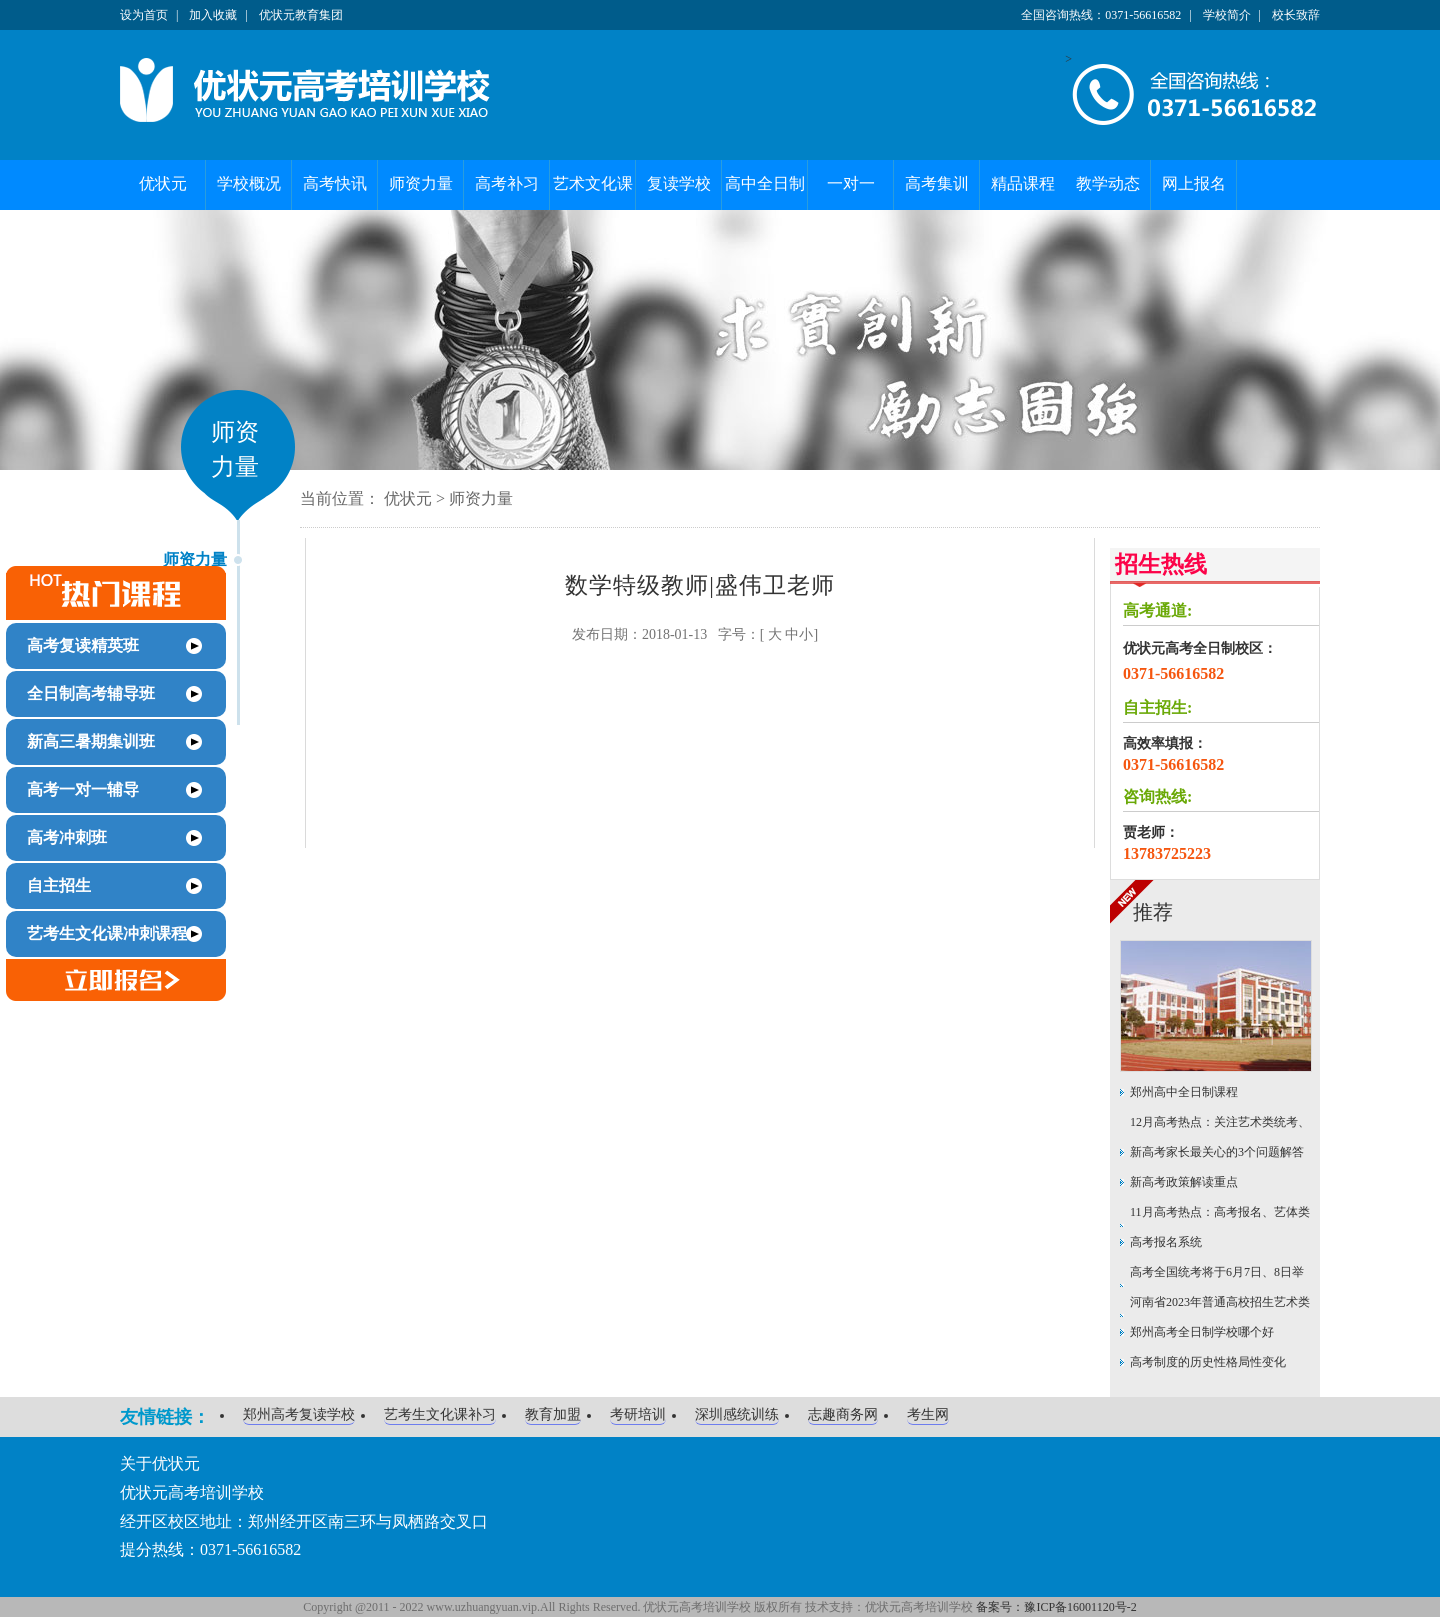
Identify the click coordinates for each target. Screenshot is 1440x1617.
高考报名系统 (1166, 1242)
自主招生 (59, 885)
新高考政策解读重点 (1184, 1182)
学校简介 (1227, 15)
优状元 (163, 183)
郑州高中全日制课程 (1184, 1092)
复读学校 (679, 183)
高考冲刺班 (67, 837)
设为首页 (144, 15)
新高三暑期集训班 (91, 741)
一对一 (851, 183)
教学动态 (1108, 183)
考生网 (928, 1414)
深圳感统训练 (737, 1414)
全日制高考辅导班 (91, 693)
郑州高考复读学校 (299, 1414)
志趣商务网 (843, 1414)
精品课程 (1023, 183)
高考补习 (507, 183)
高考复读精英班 (83, 645)
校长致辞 (1296, 15)
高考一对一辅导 (83, 789)
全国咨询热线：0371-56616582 (1101, 15)
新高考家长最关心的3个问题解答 (1217, 1152)
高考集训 (937, 183)
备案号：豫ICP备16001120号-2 (1056, 1607)
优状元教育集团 (301, 15)
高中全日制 (765, 183)
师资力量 (421, 183)
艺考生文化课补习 (440, 1414)
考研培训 (638, 1414)
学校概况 (249, 183)
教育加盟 (553, 1414)
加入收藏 (213, 15)
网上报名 (1194, 183)
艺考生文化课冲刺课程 (107, 933)
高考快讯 (335, 183)
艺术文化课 (593, 183)
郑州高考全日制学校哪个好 (1202, 1332)
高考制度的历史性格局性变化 (1208, 1362)
